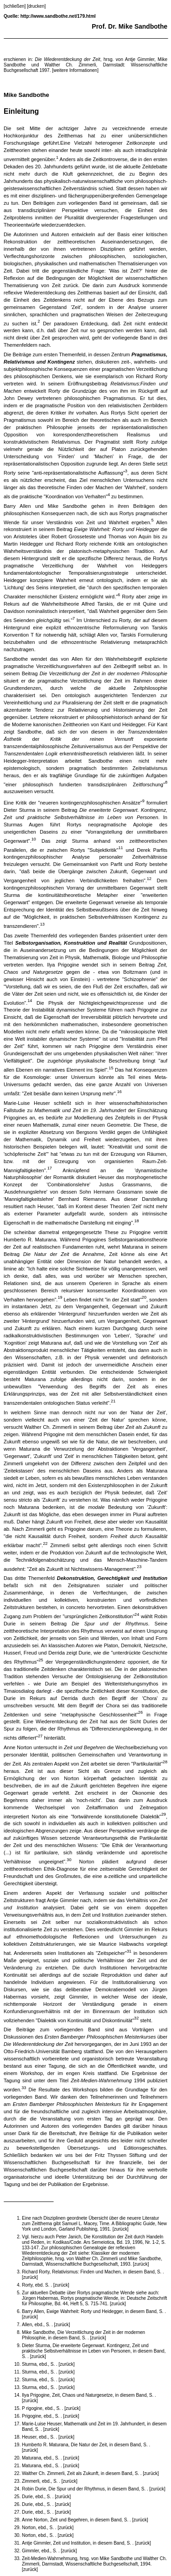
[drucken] (36, 6)
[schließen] (15, 6)
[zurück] (120, 2229)
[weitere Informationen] (75, 70)
